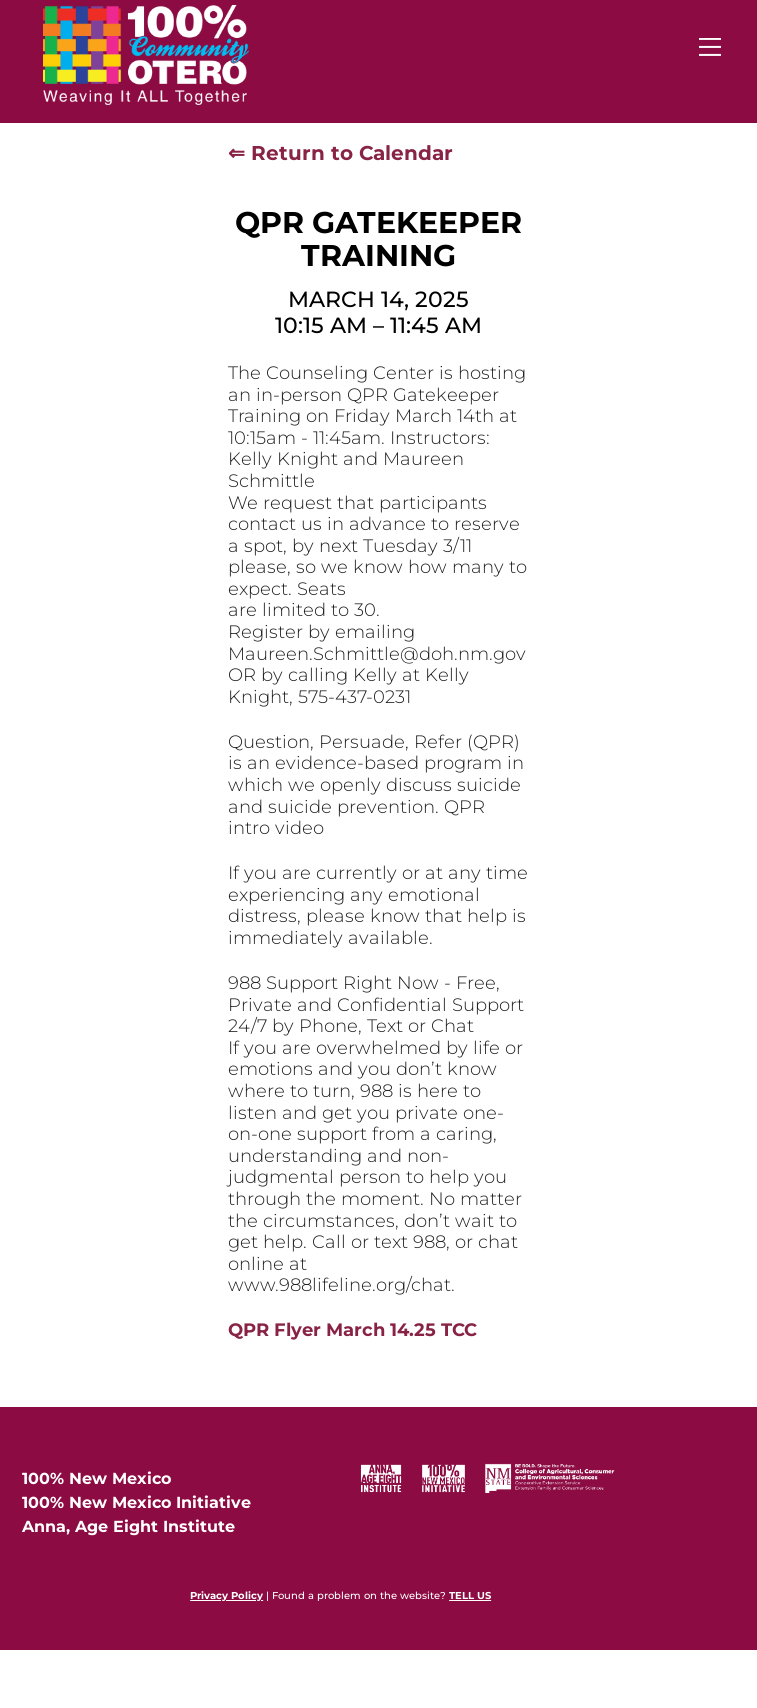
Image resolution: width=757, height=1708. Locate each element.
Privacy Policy (226, 1595)
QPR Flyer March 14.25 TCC (352, 1330)
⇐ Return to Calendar (340, 153)
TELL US (470, 1595)
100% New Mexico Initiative (136, 1502)
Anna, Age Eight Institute (128, 1526)
